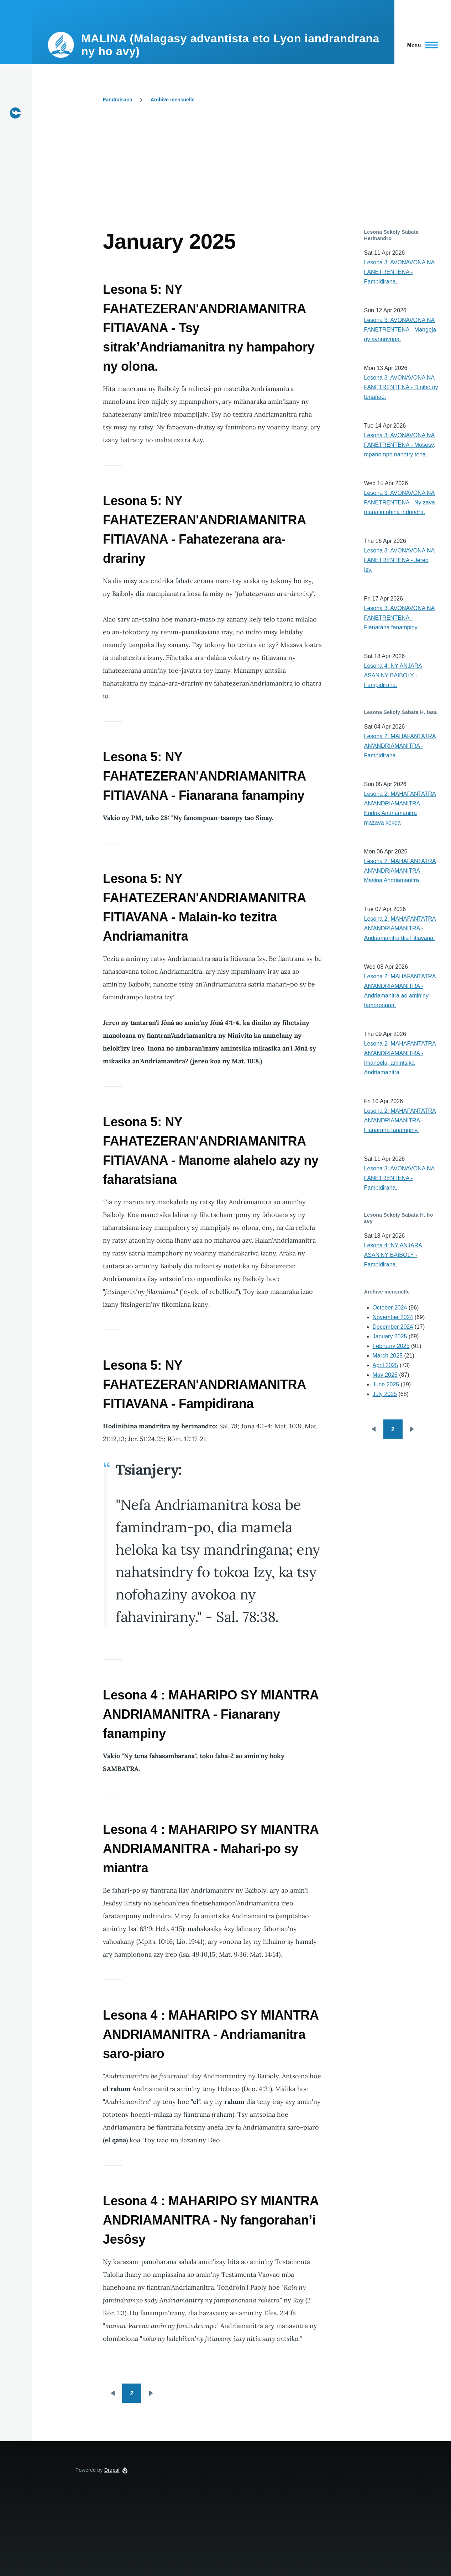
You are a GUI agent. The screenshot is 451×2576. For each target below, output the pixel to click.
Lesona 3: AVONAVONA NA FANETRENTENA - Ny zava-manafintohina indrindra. (400, 502)
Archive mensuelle (173, 99)
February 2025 (391, 1346)
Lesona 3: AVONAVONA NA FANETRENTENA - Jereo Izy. (399, 560)
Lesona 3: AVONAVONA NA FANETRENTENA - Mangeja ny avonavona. (400, 329)
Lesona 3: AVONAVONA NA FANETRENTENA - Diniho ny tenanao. (401, 387)
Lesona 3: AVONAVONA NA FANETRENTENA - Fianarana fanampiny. (399, 617)
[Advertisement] (241, 175)
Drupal (112, 2470)
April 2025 (385, 1365)
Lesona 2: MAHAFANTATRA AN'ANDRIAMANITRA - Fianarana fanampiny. (400, 1120)
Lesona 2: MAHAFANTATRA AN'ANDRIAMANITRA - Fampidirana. (400, 745)
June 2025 (386, 1384)
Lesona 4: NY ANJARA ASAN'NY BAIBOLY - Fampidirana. (393, 675)
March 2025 (388, 1356)
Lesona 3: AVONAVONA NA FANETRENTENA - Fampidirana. (399, 272)
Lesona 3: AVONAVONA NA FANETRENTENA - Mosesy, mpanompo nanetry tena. (399, 444)
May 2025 (385, 1375)
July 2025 (385, 1394)
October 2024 (390, 1308)
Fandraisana (117, 99)
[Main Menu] (420, 44)
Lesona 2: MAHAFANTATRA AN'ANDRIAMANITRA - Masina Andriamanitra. (400, 870)
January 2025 (390, 1336)
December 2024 (393, 1327)
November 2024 (393, 1317)
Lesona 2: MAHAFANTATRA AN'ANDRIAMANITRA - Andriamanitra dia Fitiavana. (400, 928)
